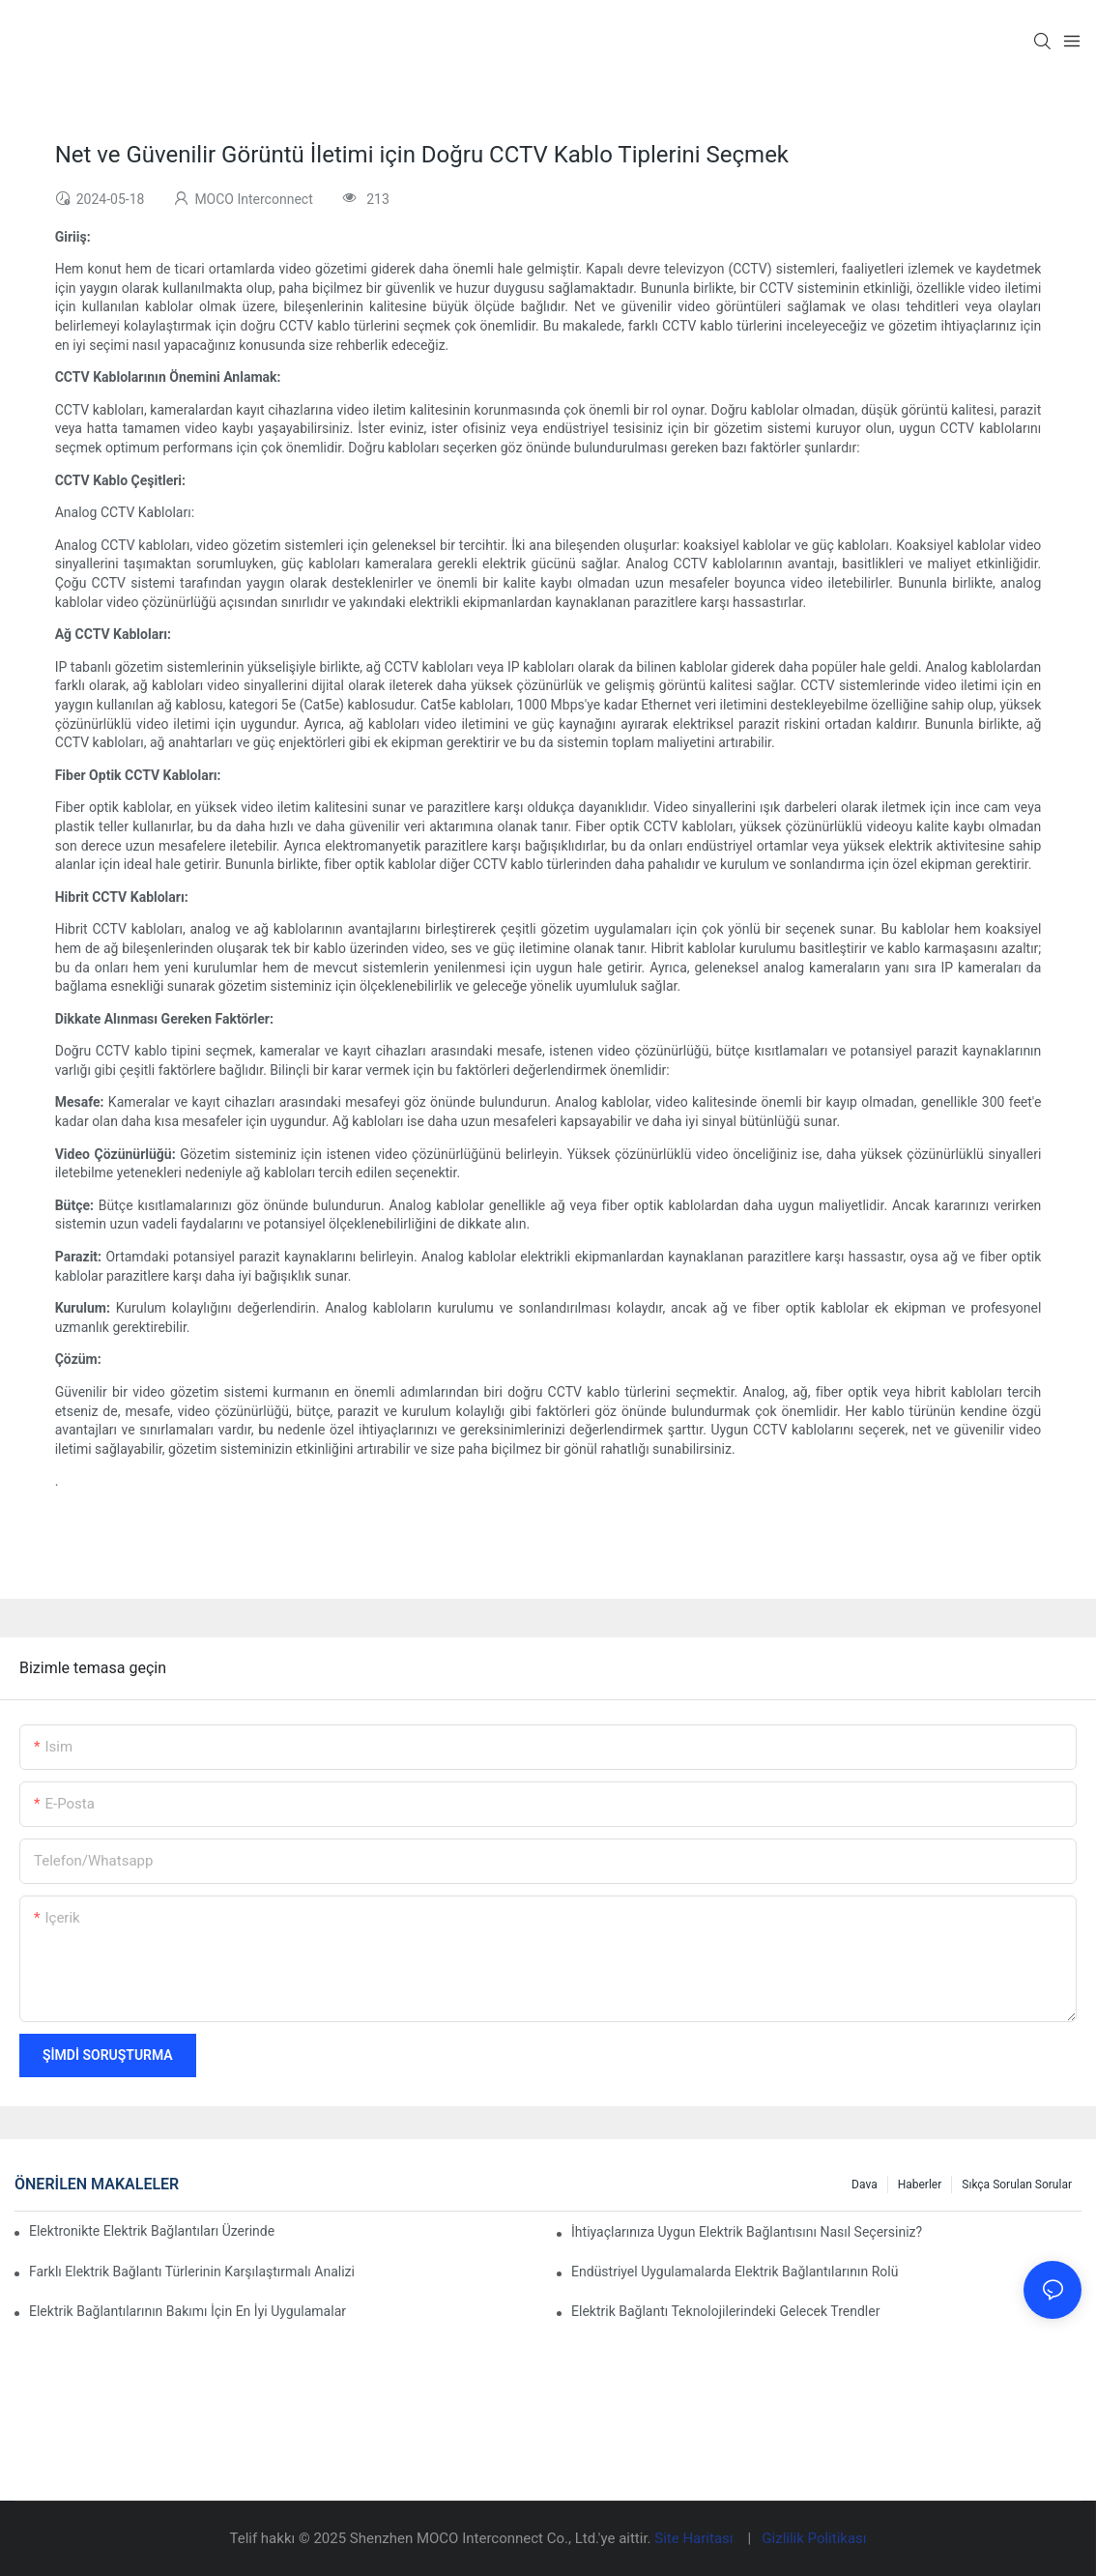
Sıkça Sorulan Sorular (1017, 2184)
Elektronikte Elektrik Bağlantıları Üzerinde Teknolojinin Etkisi (152, 2231)
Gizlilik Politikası (814, 2538)
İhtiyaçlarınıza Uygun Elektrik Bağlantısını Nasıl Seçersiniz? (746, 2232)
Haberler (920, 2184)
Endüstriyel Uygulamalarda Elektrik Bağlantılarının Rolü (734, 2271)
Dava (864, 2184)
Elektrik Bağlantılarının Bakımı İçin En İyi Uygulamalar (187, 2311)
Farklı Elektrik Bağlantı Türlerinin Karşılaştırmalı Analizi (192, 2271)
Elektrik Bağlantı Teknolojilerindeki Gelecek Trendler (725, 2311)
